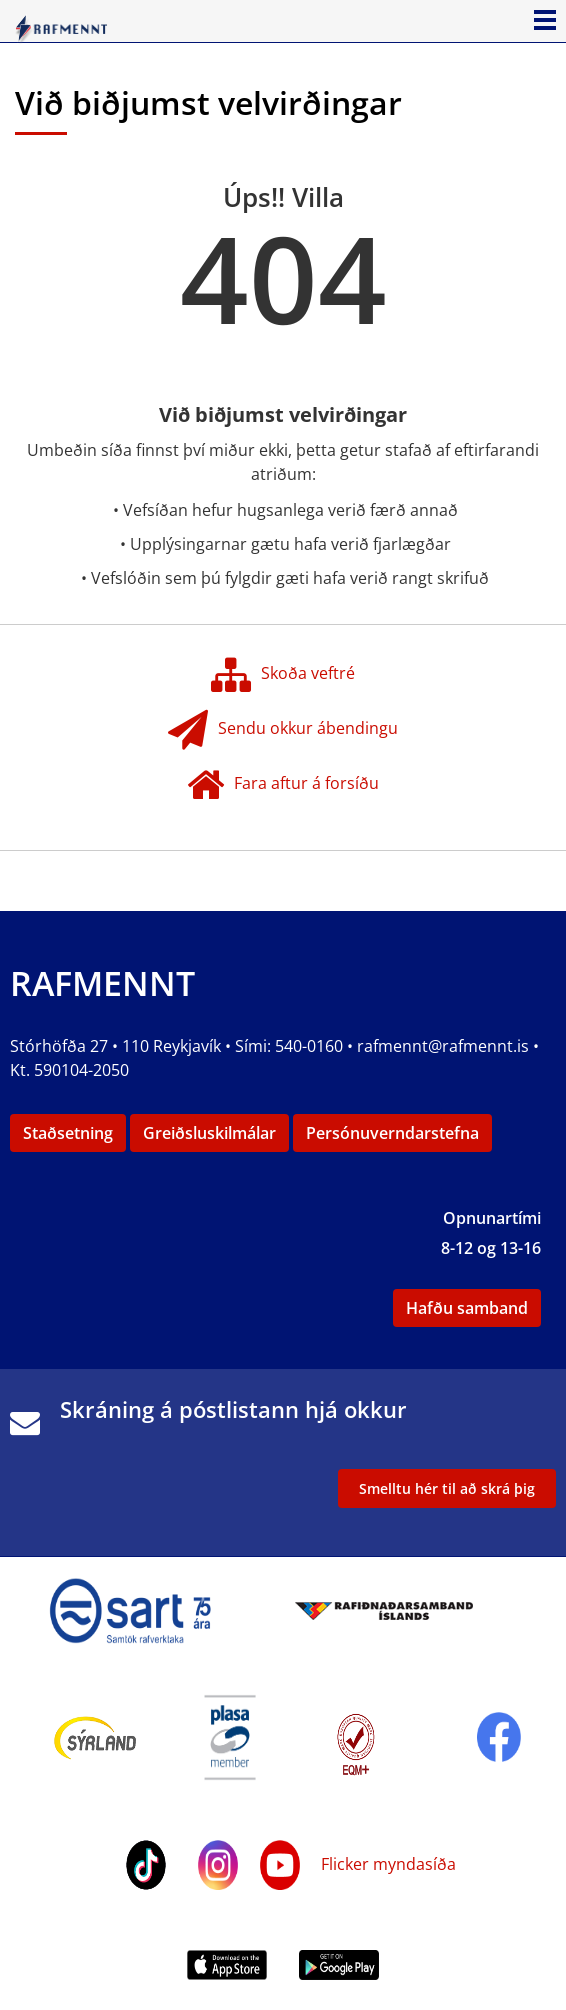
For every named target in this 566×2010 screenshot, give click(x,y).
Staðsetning (68, 1133)
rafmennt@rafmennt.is (443, 1046)
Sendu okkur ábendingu (283, 730)
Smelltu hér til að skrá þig (447, 1488)
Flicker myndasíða (386, 1864)
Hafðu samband (467, 1308)
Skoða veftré (283, 675)
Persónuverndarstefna (392, 1133)
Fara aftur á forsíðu (283, 785)
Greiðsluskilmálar (209, 1133)
